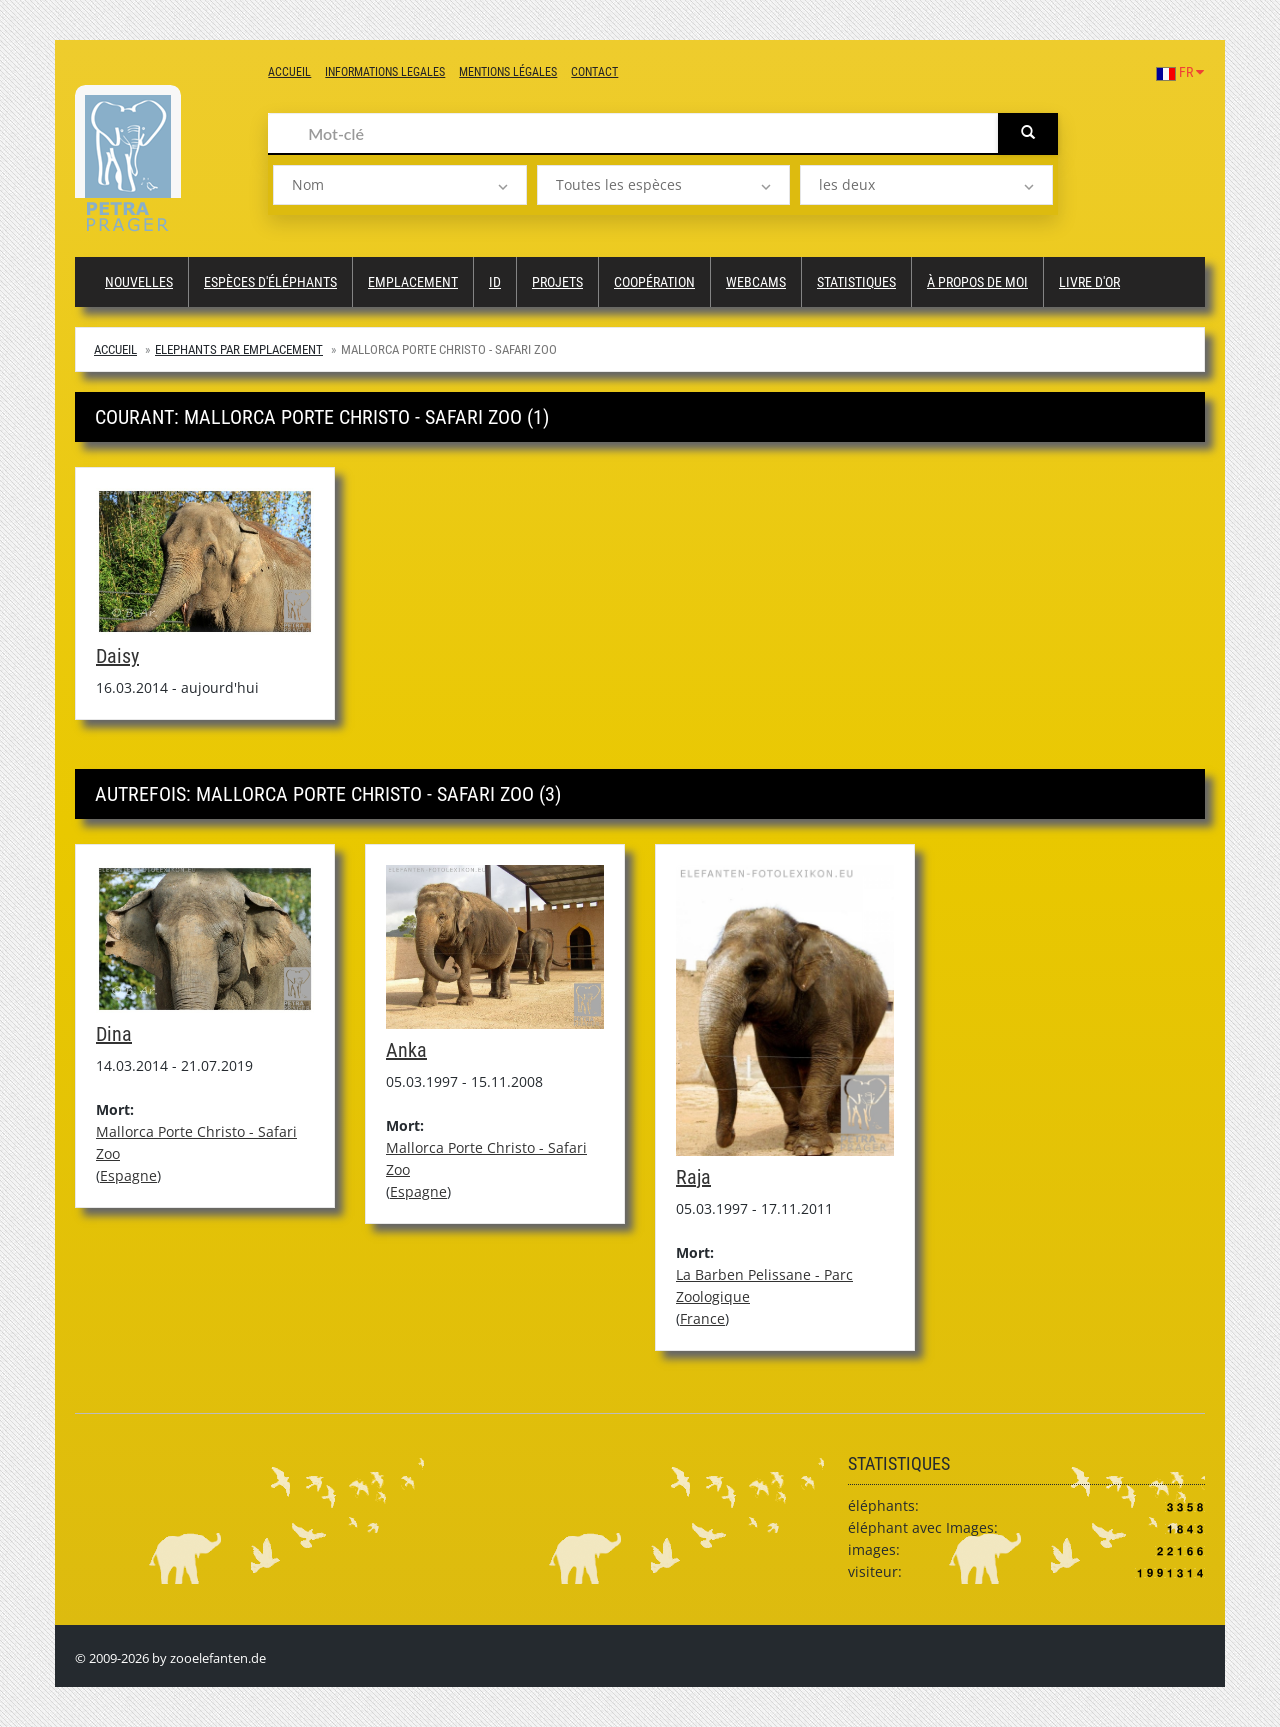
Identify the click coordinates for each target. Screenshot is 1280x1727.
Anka (406, 1050)
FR (1180, 72)
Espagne (128, 1175)
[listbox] (399, 185)
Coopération (654, 282)
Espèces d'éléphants (270, 282)
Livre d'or (1089, 282)
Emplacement (413, 282)
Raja (693, 1177)
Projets (557, 282)
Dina (114, 1034)
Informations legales (385, 72)
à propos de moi (977, 282)
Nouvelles (139, 282)
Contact (594, 72)
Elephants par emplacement (239, 349)
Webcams (756, 282)
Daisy (117, 656)
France (702, 1318)
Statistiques (856, 282)
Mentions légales (508, 72)
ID (495, 282)
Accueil (289, 72)
